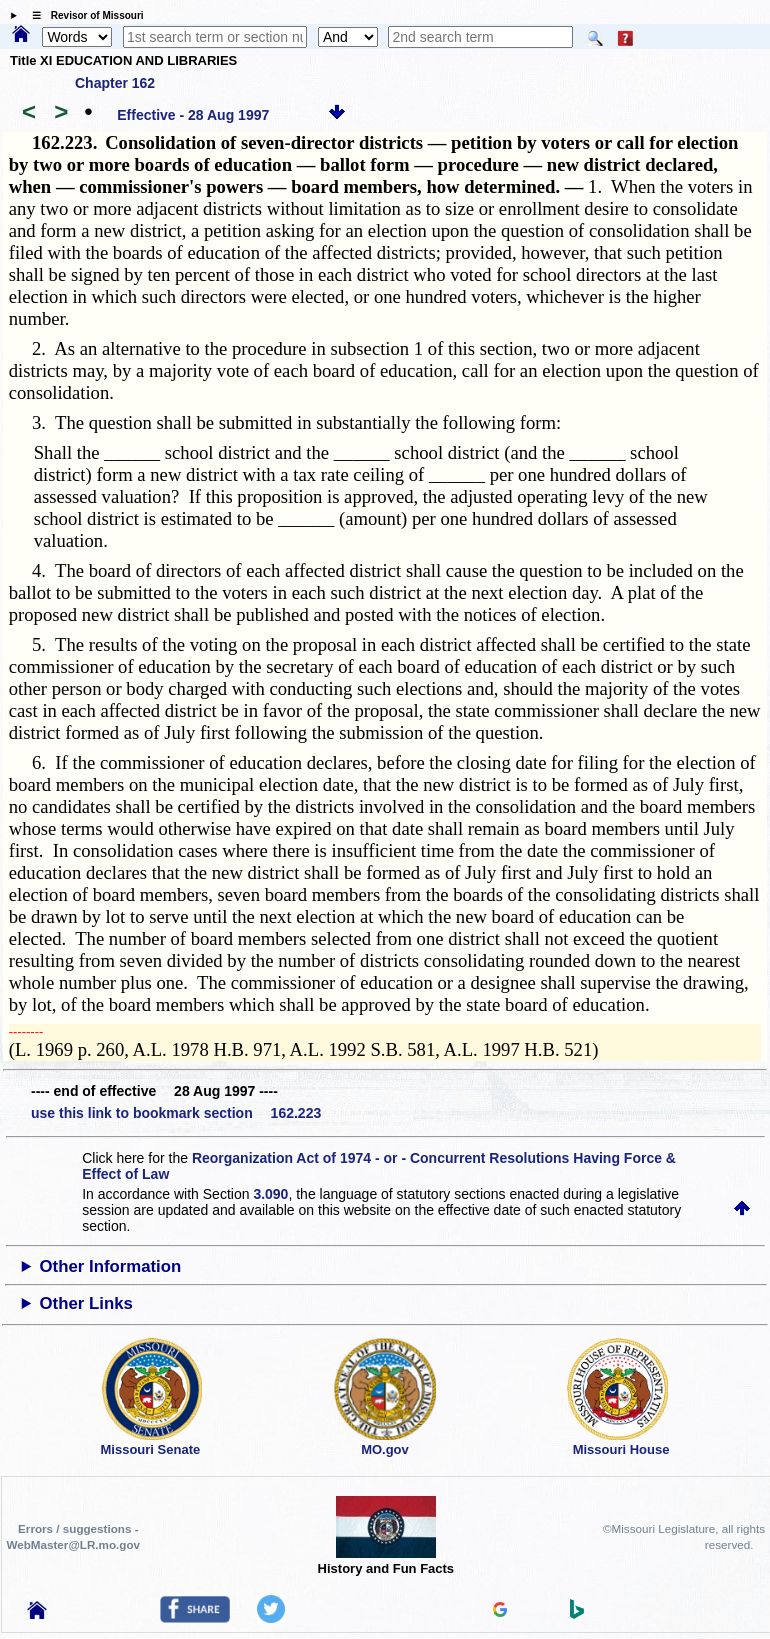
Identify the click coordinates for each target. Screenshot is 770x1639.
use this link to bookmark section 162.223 (176, 1113)
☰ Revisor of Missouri (83, 15)
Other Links (86, 1303)
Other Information (111, 1266)
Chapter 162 (115, 83)
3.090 (270, 1194)
